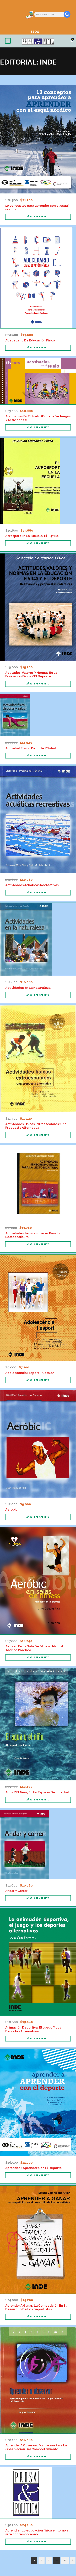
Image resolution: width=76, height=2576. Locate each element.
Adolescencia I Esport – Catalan (30, 1373)
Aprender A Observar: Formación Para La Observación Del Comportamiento (36, 2447)
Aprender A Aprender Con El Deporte (33, 2168)
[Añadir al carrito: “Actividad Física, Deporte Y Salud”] (38, 755)
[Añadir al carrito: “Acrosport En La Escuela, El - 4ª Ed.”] (38, 543)
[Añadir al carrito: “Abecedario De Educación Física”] (38, 348)
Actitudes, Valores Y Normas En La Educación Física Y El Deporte (31, 674)
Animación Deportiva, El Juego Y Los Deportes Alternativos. (33, 2029)
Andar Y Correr (16, 1891)
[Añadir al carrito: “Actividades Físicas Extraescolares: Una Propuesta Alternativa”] (38, 1135)
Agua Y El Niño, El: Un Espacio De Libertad (37, 1792)
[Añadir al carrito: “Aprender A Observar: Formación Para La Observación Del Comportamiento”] (38, 2457)
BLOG (34, 31)
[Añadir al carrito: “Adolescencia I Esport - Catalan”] (38, 1380)
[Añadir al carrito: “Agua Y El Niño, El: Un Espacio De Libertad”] (38, 1800)
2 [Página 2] (41, 2560)
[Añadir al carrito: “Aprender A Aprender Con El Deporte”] (38, 2175)
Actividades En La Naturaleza (28, 988)
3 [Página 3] (48, 2560)
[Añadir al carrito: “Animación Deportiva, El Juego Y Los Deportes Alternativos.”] (38, 2038)
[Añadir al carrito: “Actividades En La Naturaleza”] (38, 995)
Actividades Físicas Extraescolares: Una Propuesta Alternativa (35, 1126)
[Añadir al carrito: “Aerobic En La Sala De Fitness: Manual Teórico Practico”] (38, 1657)
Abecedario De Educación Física (30, 340)
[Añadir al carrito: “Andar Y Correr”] (38, 1898)
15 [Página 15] (65, 2560)
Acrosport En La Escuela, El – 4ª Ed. (32, 536)
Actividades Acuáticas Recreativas (32, 885)
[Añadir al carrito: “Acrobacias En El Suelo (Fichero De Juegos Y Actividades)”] (38, 427)
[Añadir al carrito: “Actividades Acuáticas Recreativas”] (38, 892)
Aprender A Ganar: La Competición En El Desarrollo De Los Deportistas (36, 2307)
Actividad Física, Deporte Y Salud (30, 748)
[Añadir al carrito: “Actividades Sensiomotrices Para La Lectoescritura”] (38, 1244)
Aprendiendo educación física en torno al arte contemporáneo (37, 2532)
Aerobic (11, 1509)
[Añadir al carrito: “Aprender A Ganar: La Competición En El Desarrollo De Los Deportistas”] (38, 2317)
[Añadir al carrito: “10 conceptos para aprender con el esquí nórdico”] (38, 217)
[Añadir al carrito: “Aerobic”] (38, 1517)
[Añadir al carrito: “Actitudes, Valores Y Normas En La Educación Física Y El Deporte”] (38, 684)
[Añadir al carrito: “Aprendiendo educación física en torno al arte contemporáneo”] (38, 2541)
